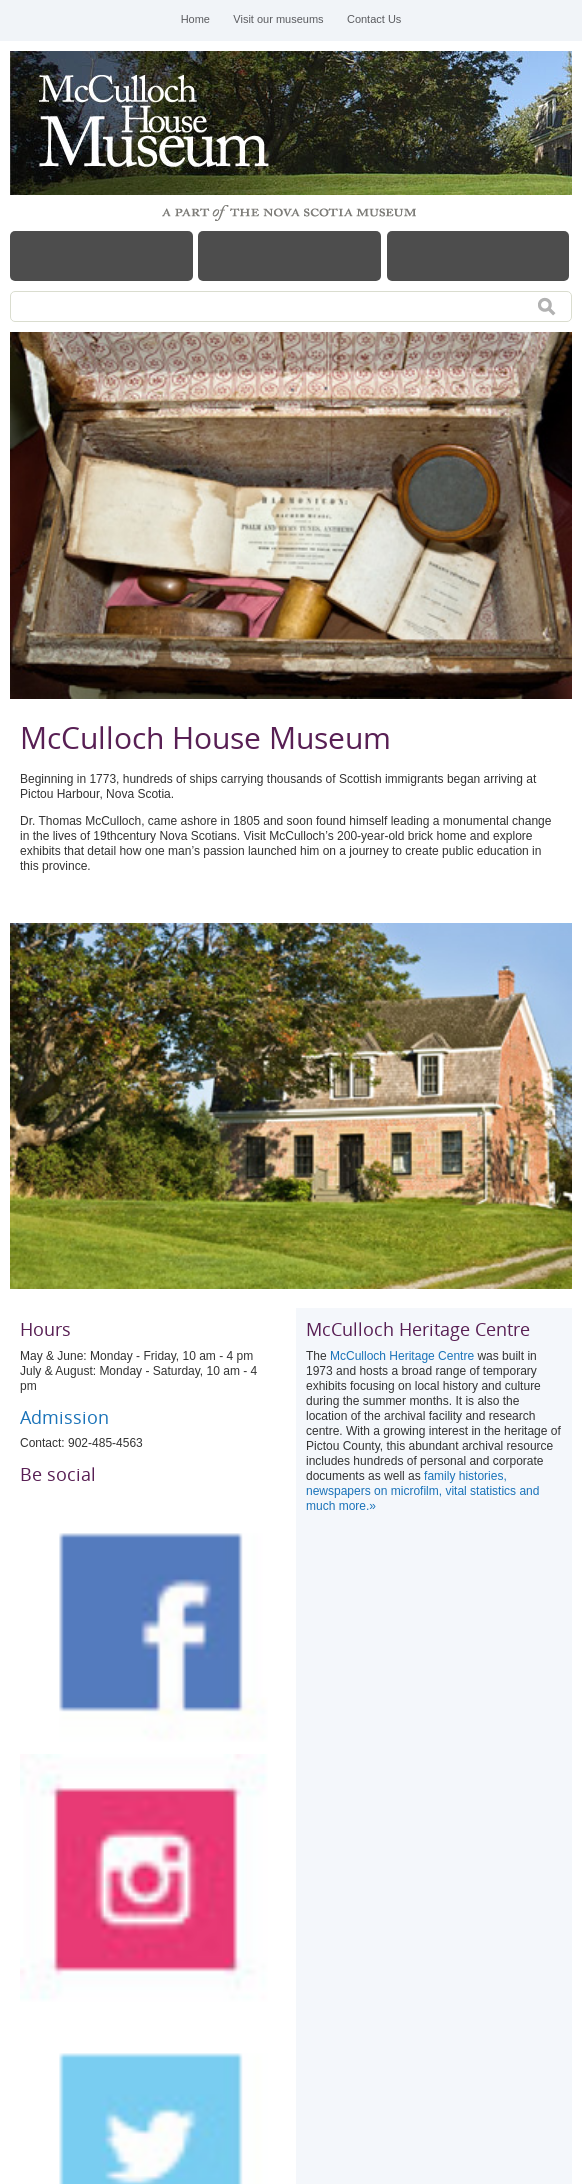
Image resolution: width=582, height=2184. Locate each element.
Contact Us (374, 19)
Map (478, 256)
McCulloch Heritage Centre (402, 1356)
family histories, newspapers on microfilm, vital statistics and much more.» (422, 1491)
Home (195, 19)
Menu (101, 256)
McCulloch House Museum (160, 123)
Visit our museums (278, 19)
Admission (67, 1417)
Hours (289, 256)
